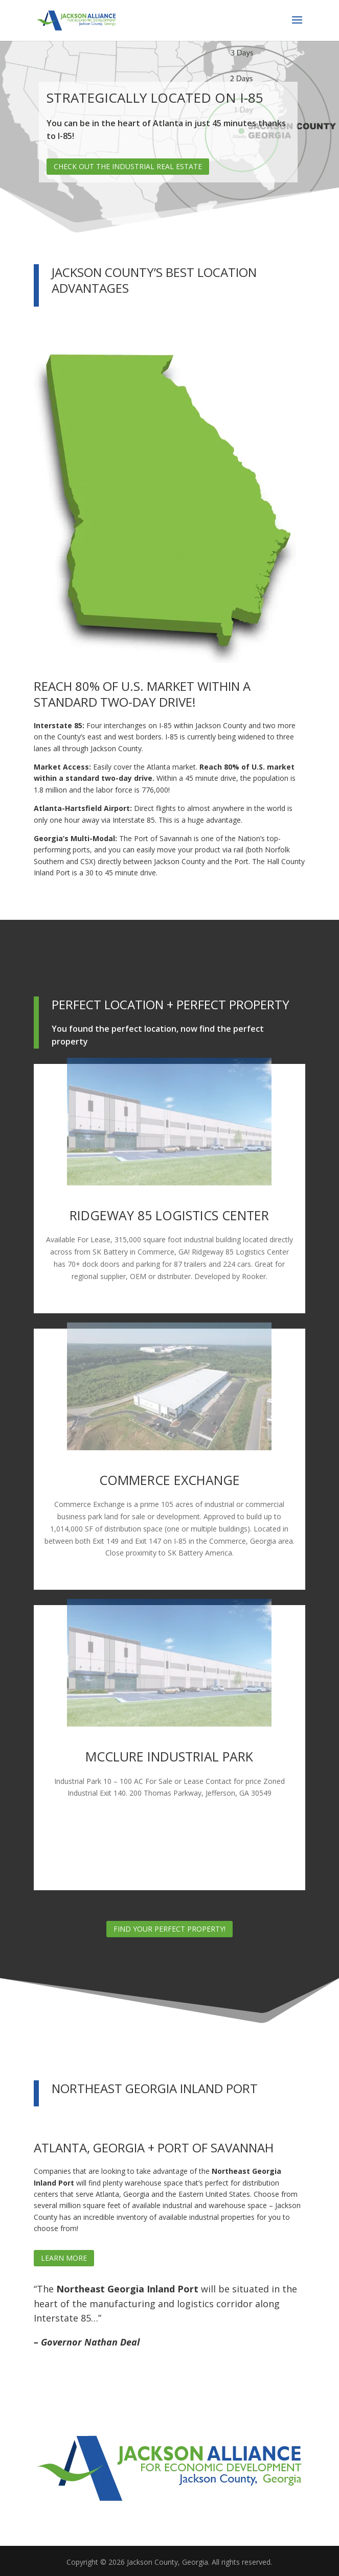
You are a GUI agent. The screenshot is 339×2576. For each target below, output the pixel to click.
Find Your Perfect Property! (169, 1929)
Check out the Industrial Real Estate (128, 166)
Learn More (64, 2258)
